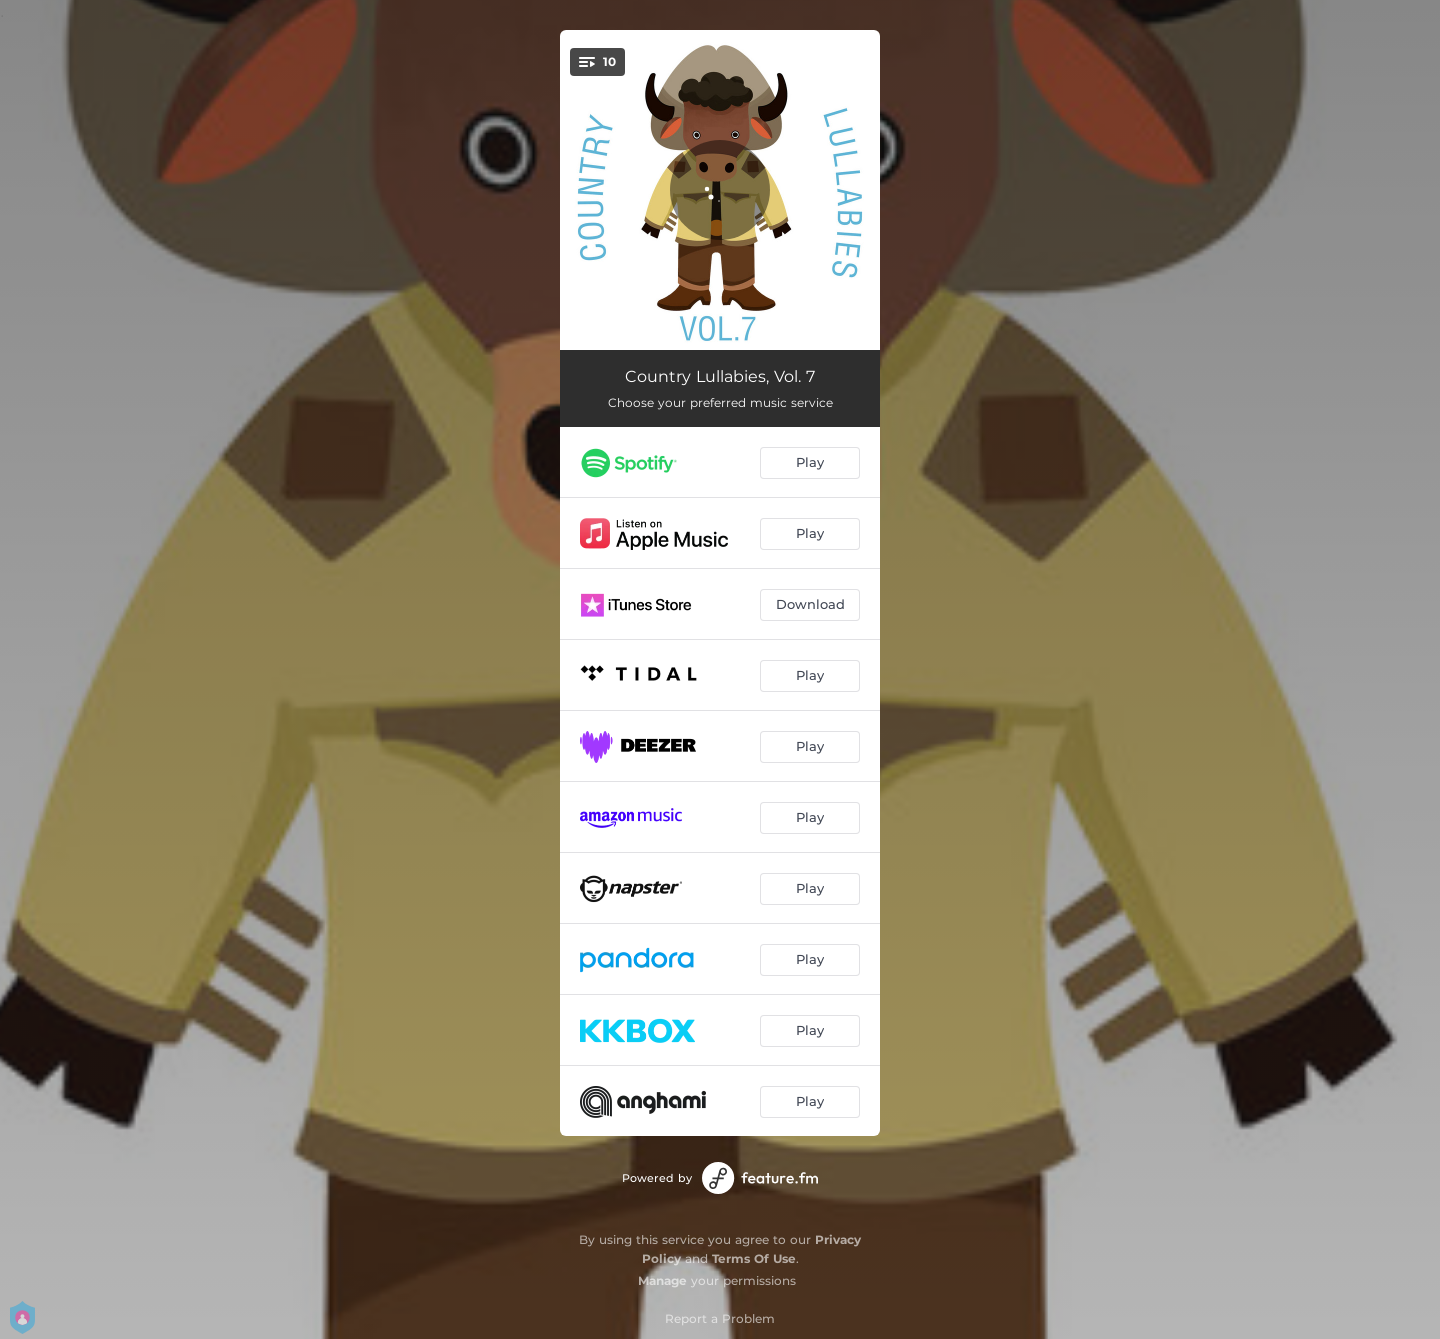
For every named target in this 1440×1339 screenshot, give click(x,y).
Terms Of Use (754, 1258)
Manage (662, 1280)
